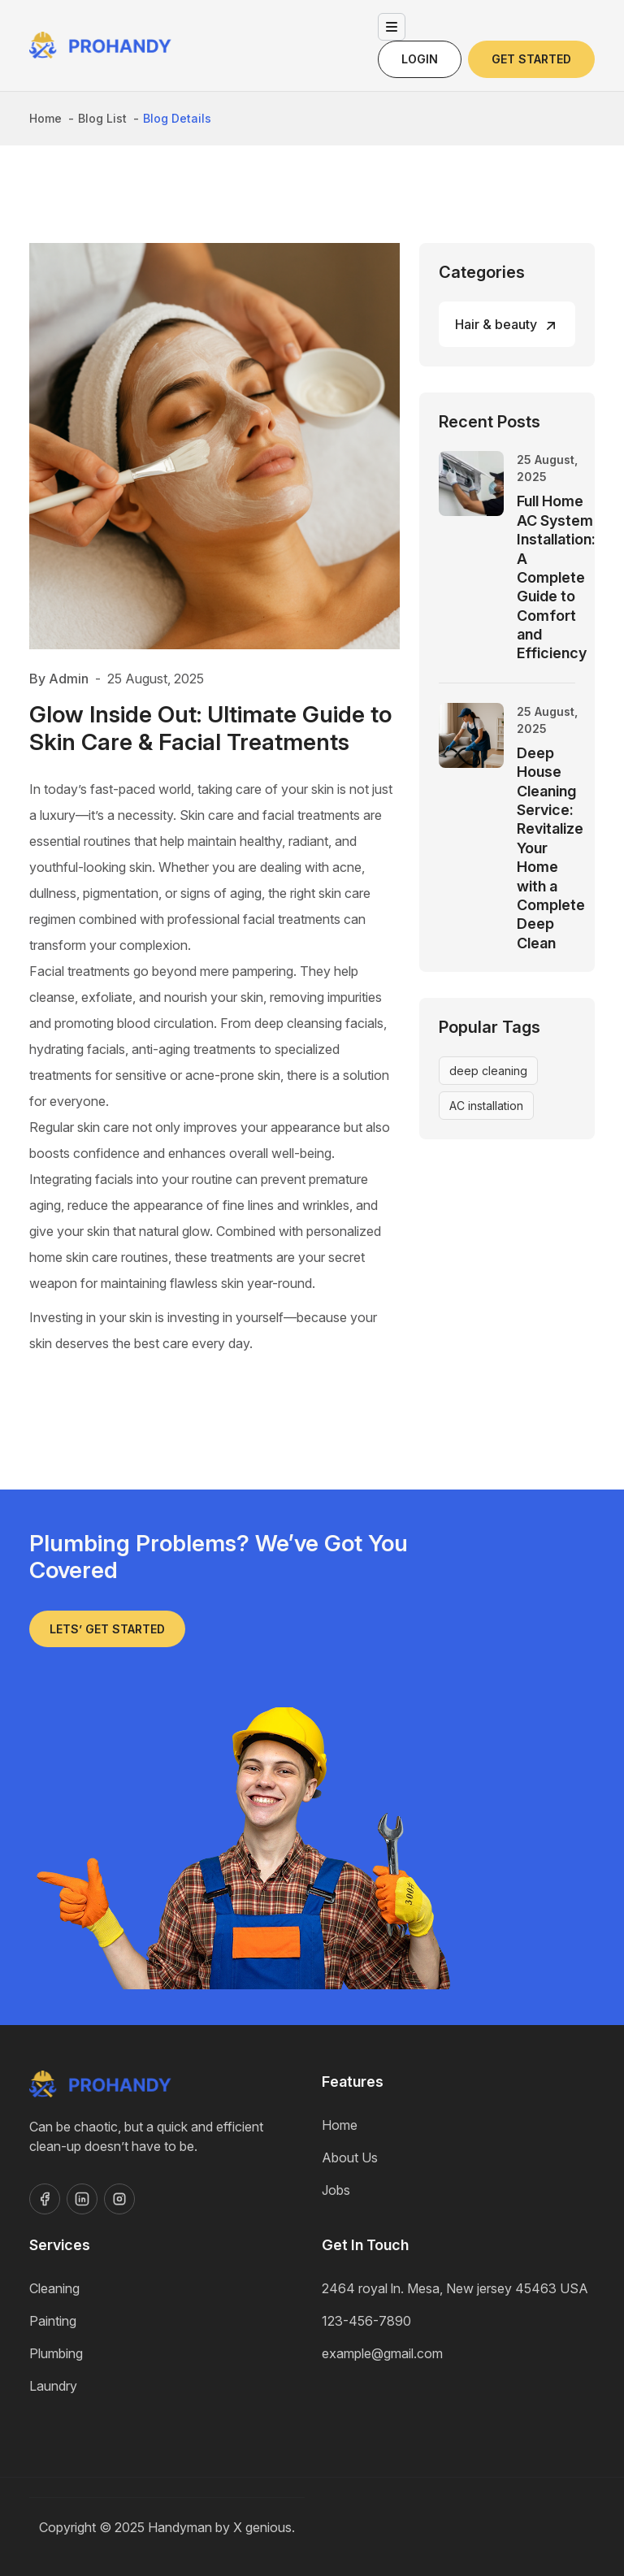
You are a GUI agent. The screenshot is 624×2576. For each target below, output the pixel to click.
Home (45, 118)
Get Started (531, 59)
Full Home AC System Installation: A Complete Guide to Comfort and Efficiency (556, 576)
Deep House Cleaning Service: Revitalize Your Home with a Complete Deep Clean (551, 848)
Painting (52, 2321)
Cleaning (54, 2288)
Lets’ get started (107, 1629)
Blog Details (177, 118)
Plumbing (56, 2353)
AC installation (486, 1105)
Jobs (336, 2190)
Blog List (102, 118)
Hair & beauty (496, 324)
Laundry (53, 2386)
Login (419, 59)
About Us (350, 2157)
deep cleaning (488, 1071)
